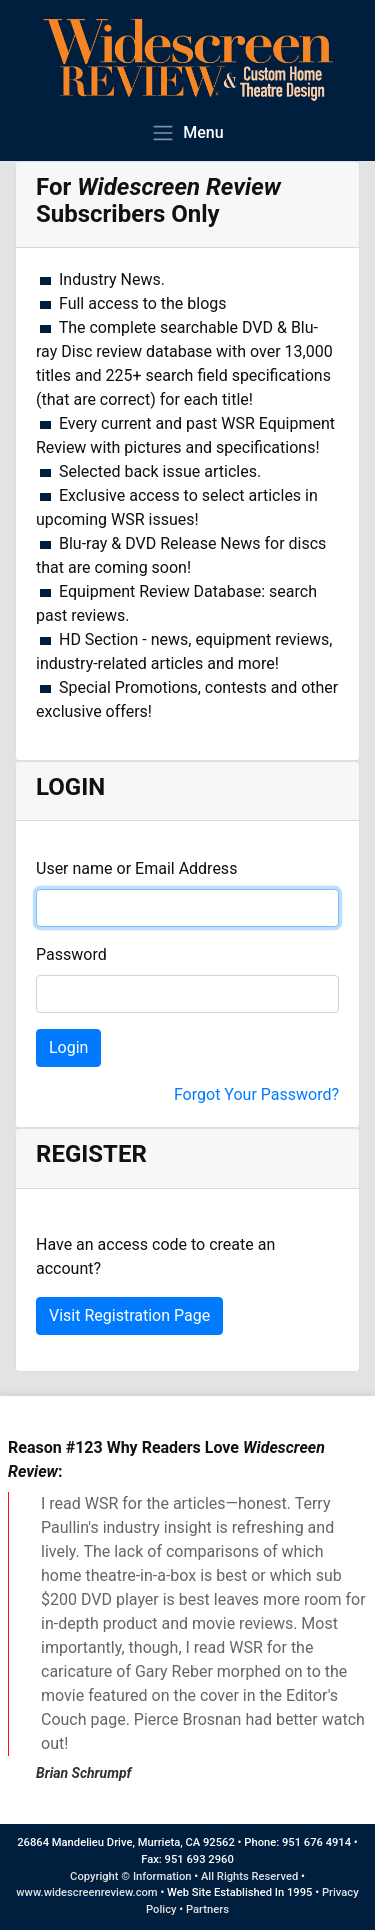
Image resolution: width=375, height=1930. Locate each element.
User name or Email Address (136, 868)
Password (71, 954)
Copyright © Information (130, 1876)
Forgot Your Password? (256, 1094)
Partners (207, 1909)
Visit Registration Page (129, 1315)
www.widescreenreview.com (86, 1892)
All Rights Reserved (249, 1876)
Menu (187, 132)
